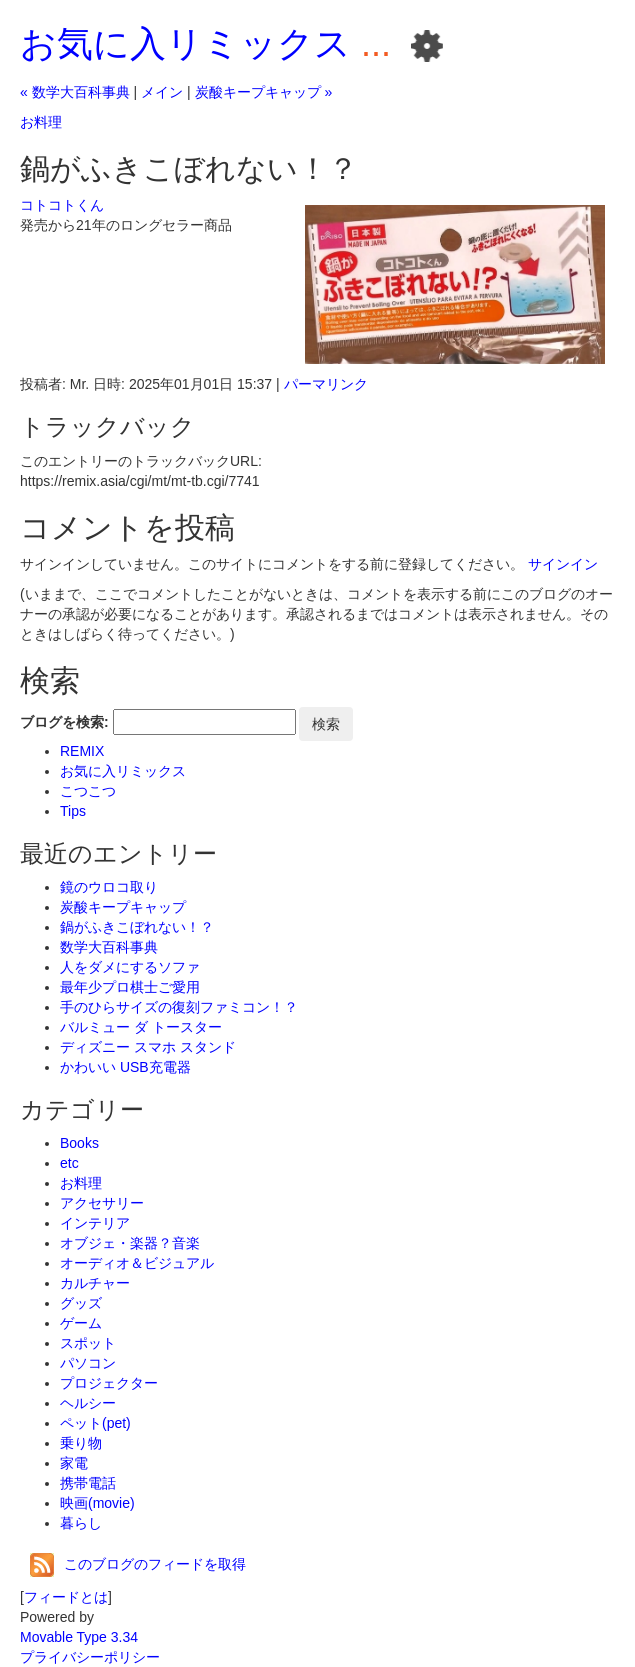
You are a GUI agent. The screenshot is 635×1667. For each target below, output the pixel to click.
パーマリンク (326, 384)
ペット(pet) (95, 1423)
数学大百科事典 (109, 947)
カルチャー (95, 1283)
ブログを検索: (64, 722)
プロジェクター (109, 1383)
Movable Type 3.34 (79, 1637)
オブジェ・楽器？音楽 (130, 1243)
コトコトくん (62, 205)
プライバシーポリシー (90, 1657)
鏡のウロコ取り (109, 887)
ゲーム (81, 1323)
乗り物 (81, 1443)
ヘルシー (88, 1403)
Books (79, 1143)
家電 (74, 1463)
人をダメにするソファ (130, 967)
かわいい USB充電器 (125, 1067)
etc (69, 1163)
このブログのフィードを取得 (138, 1564)
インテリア (95, 1223)
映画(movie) (97, 1503)
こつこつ (88, 791)
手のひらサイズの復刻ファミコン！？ (179, 1007)
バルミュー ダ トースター (141, 1027)
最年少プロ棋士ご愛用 (130, 987)
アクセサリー (102, 1203)
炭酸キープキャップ (123, 907)
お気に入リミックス (185, 43)
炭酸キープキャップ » (264, 92)
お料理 (41, 122)
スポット (88, 1343)
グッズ (81, 1303)
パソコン (88, 1363)
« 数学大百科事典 (75, 92)
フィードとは (66, 1597)
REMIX (82, 751)
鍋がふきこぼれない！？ (137, 927)
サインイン (563, 564)
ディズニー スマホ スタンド (148, 1047)
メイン (162, 92)
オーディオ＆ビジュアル (137, 1263)
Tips (73, 811)
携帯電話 (88, 1483)
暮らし (81, 1523)
